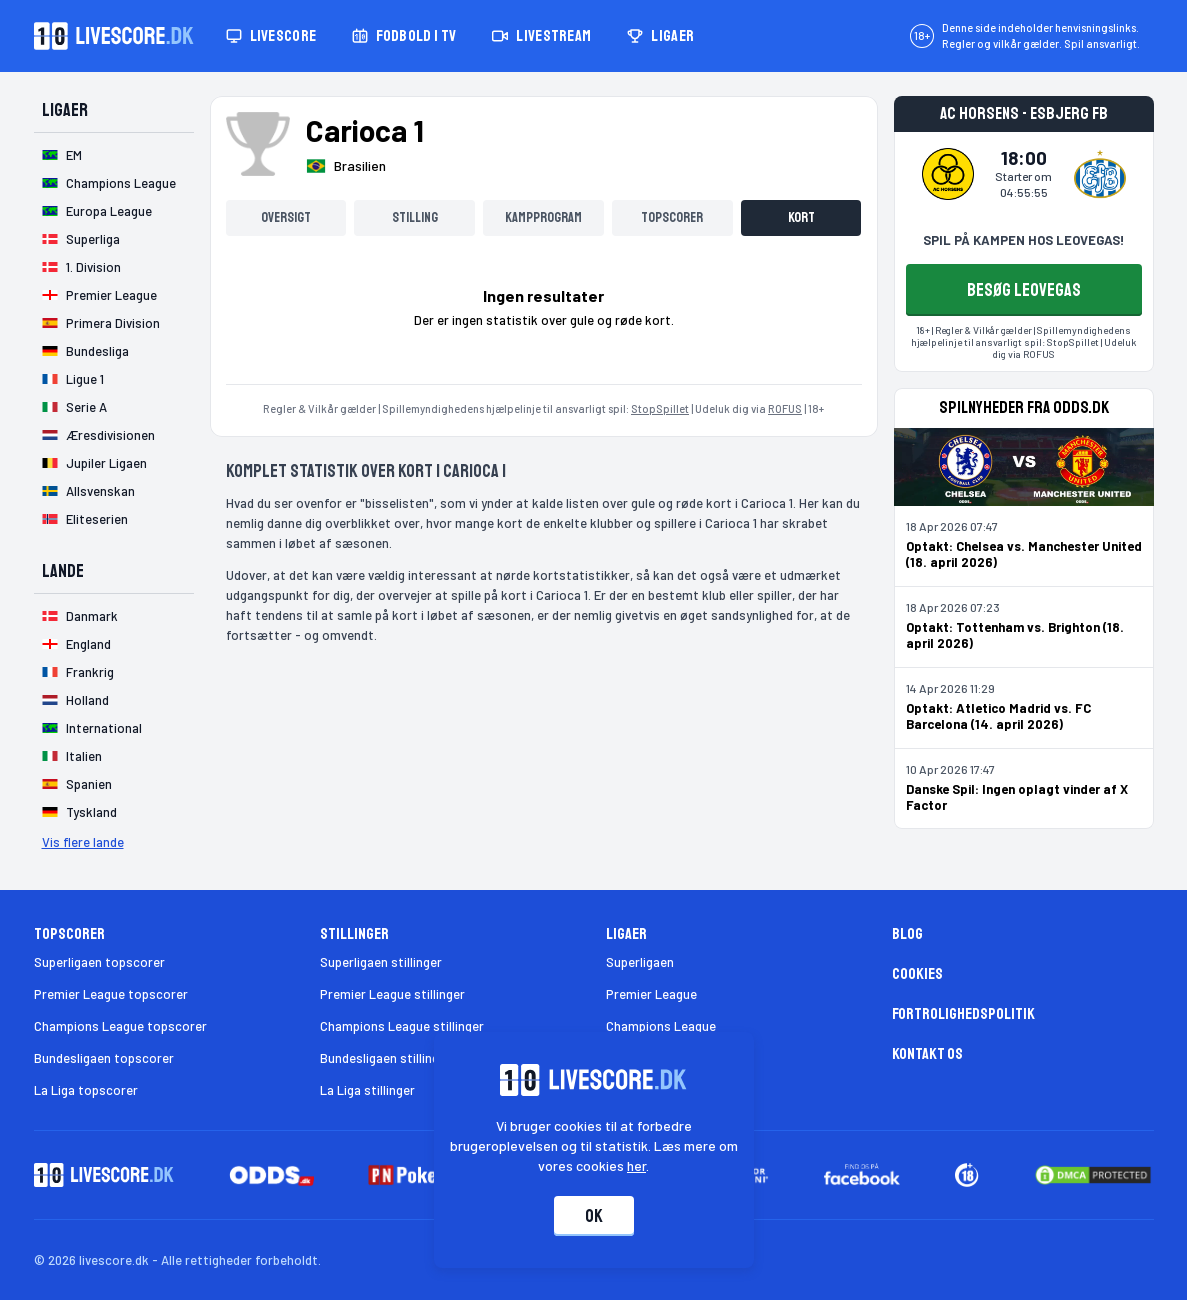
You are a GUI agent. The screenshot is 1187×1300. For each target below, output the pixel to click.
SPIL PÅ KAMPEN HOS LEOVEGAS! (1023, 240)
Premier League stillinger (392, 994)
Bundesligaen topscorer (104, 1058)
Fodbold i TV (404, 36)
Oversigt (286, 217)
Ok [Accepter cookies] (594, 1216)
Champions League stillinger (402, 1026)
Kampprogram (543, 217)
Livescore (271, 36)
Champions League (661, 1026)
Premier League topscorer (111, 994)
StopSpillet (660, 408)
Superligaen (640, 962)
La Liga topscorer (86, 1090)
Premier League (651, 994)
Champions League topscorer (120, 1026)
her (636, 1165)
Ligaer (660, 36)
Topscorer (672, 217)
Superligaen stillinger (381, 962)
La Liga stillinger (367, 1090)
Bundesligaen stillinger (385, 1058)
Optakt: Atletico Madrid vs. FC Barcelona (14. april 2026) (998, 716)
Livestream (541, 36)
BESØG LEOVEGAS (1024, 290)
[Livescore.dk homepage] (114, 36)
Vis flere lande (83, 842)
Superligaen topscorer (99, 962)
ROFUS (785, 408)
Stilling (415, 217)
